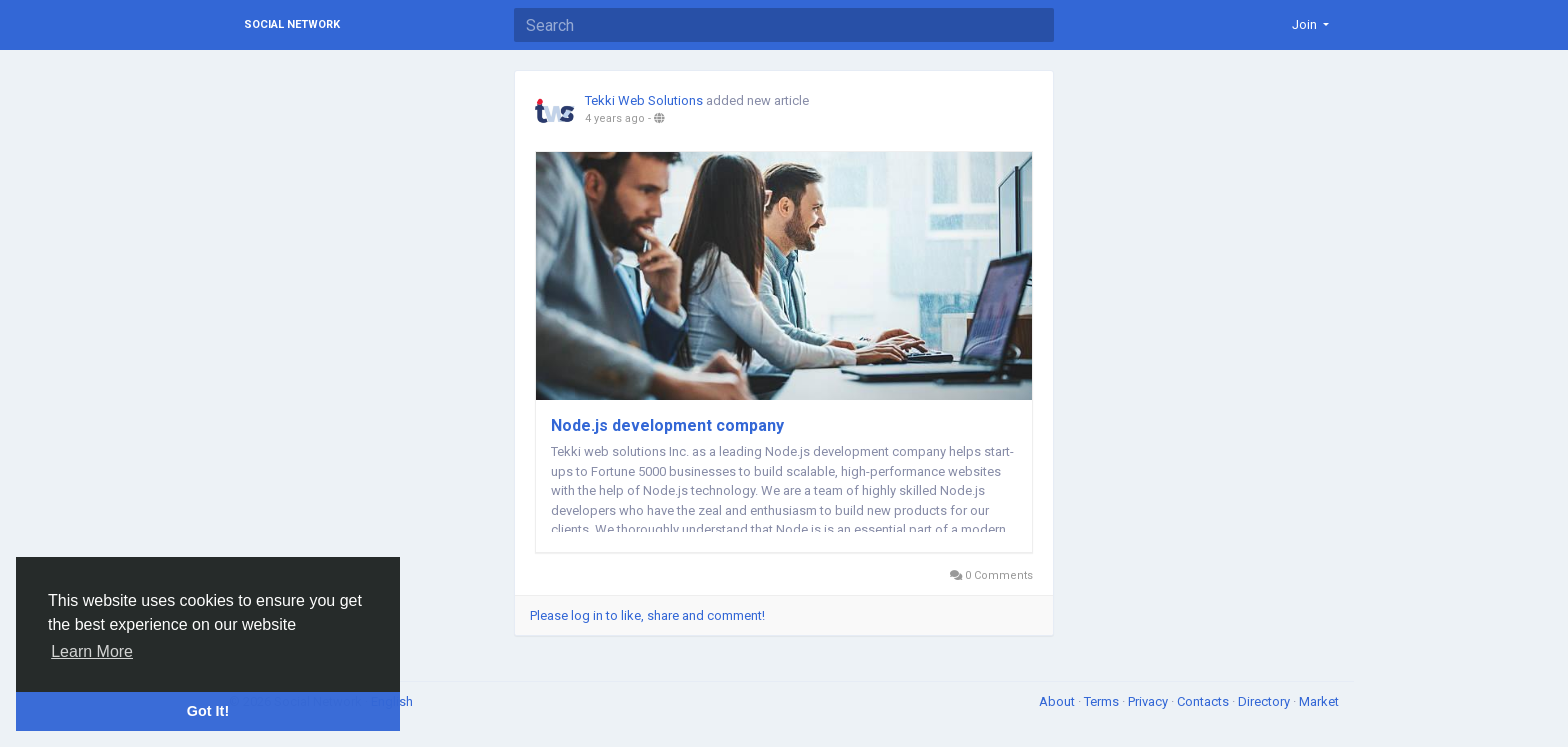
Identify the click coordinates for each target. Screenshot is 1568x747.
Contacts (1204, 701)
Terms (1103, 701)
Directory (1265, 701)
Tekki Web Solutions (644, 100)
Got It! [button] (208, 711)
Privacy (1149, 701)
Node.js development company (667, 425)
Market (1319, 701)
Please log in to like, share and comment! (647, 615)
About (1058, 701)
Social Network (292, 24)
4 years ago (615, 118)
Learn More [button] (92, 651)
